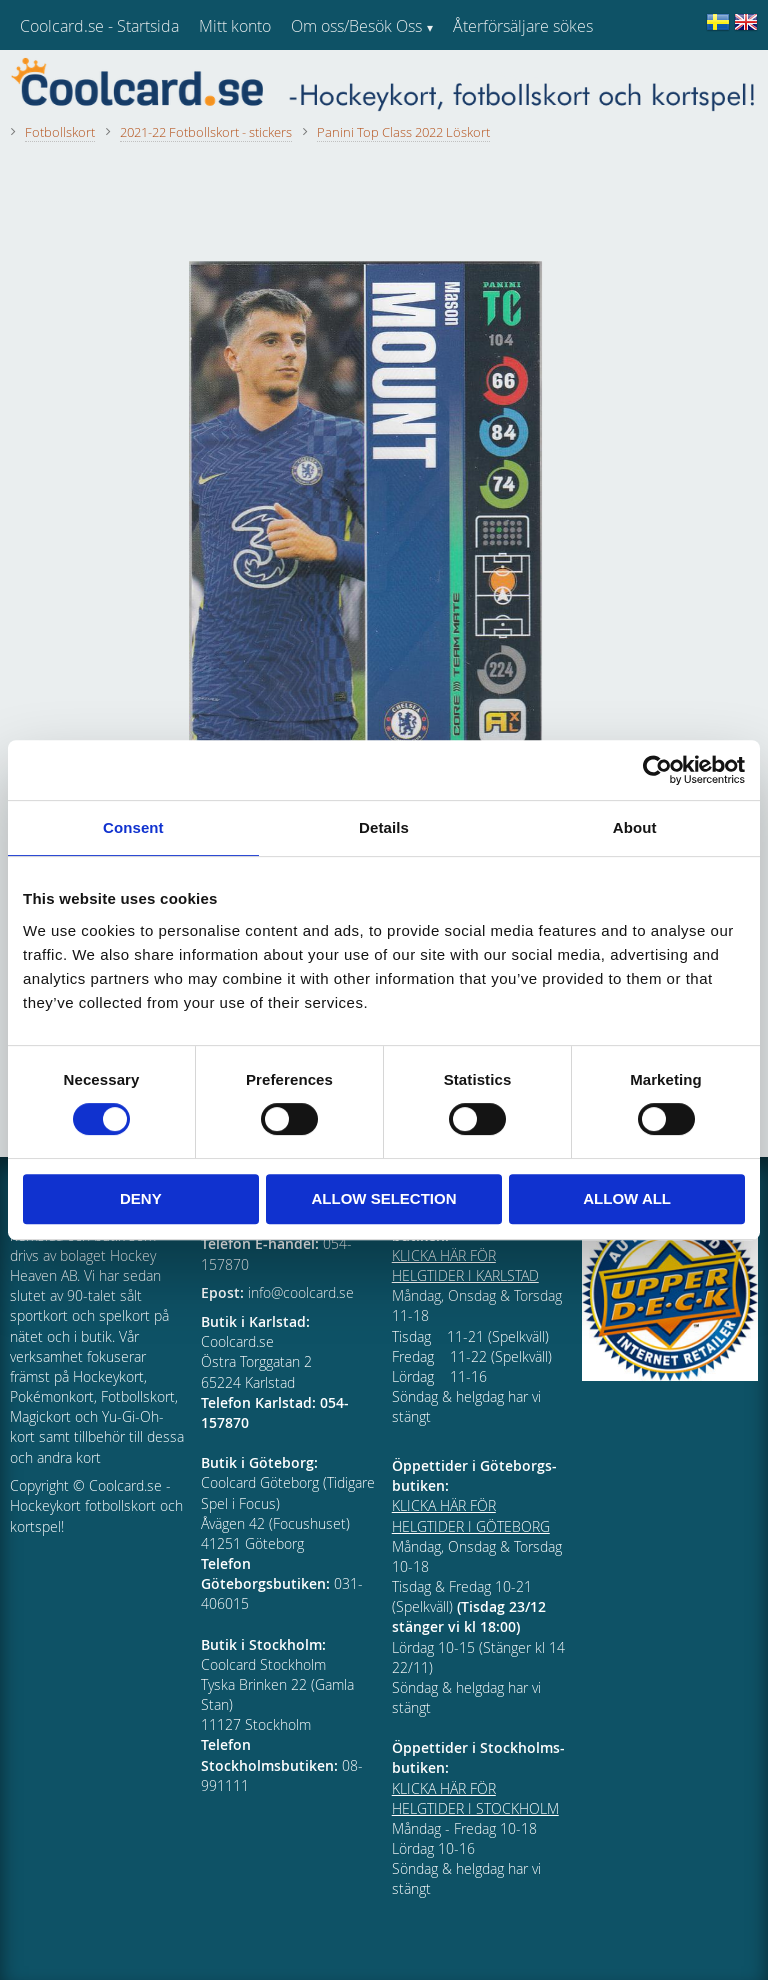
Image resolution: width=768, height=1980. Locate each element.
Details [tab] (384, 827)
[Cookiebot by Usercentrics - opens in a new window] (657, 770)
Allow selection (383, 1198)
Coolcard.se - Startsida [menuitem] (99, 26)
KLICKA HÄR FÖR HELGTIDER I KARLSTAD (465, 1265)
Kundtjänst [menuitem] (490, 78)
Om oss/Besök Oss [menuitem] (356, 26)
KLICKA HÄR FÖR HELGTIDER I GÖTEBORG (471, 1515)
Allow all (627, 1198)
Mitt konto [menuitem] (235, 26)
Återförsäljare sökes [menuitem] (523, 26)
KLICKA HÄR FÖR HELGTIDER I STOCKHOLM (475, 1798)
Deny (141, 1198)
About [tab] (635, 827)
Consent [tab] (133, 827)
